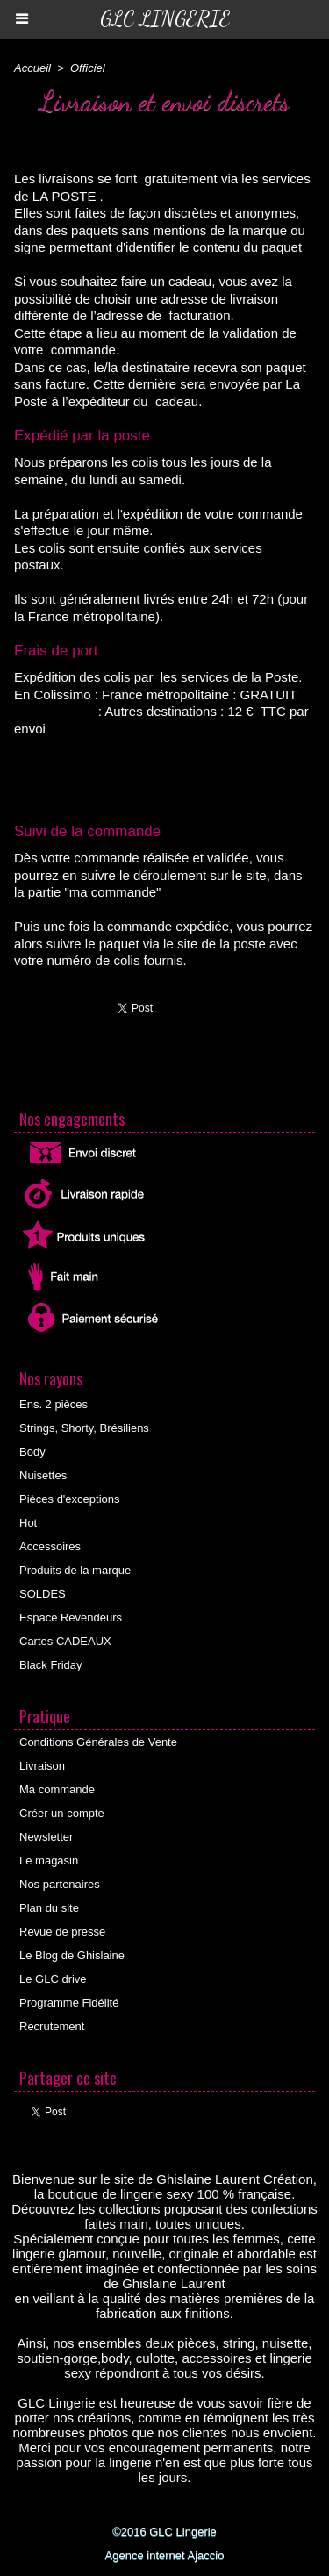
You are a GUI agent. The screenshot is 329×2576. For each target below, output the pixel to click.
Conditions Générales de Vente (98, 1742)
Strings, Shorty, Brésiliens (84, 1428)
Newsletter (46, 1836)
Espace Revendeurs (70, 1617)
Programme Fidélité (68, 2002)
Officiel (87, 68)
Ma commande (57, 1789)
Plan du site (49, 1907)
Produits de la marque (75, 1570)
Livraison (42, 1765)
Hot (28, 1522)
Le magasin (48, 1860)
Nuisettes (43, 1475)
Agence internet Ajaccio (165, 2555)
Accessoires (50, 1546)
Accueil (32, 68)
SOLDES (42, 1593)
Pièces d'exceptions (69, 1499)
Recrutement (51, 2026)
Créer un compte (61, 1813)
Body (32, 1451)
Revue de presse (62, 1931)
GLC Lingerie (165, 19)
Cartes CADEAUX (65, 1641)
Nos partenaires (59, 1884)
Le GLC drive (53, 1979)
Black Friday (50, 1664)
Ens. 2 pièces (53, 1404)
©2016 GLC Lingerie (164, 2531)
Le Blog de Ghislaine (72, 1955)
